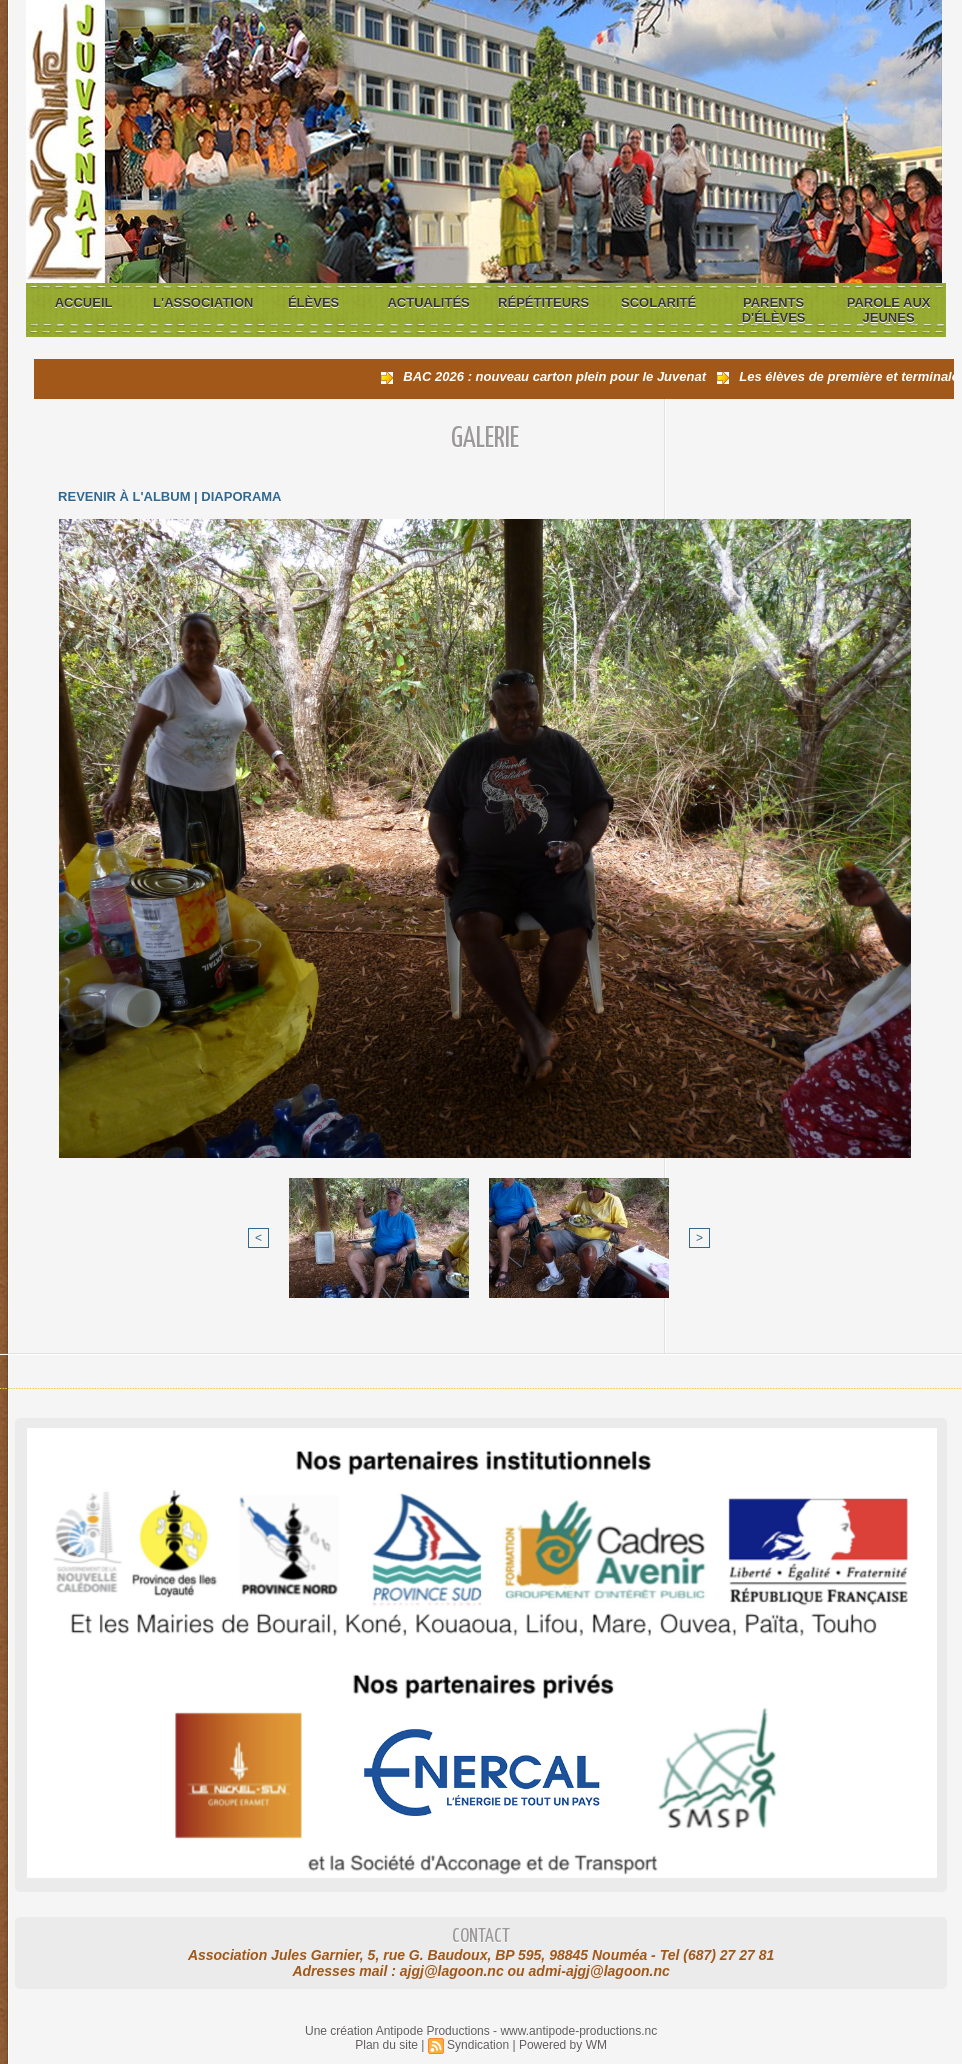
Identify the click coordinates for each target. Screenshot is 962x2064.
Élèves (313, 302)
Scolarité (658, 302)
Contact (481, 1936)
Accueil (84, 302)
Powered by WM (563, 2045)
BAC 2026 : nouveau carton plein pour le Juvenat (560, 376)
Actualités (428, 302)
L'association (203, 302)
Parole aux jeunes (889, 310)
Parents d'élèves (774, 310)
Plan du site (386, 2045)
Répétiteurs (543, 302)
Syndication (478, 2045)
